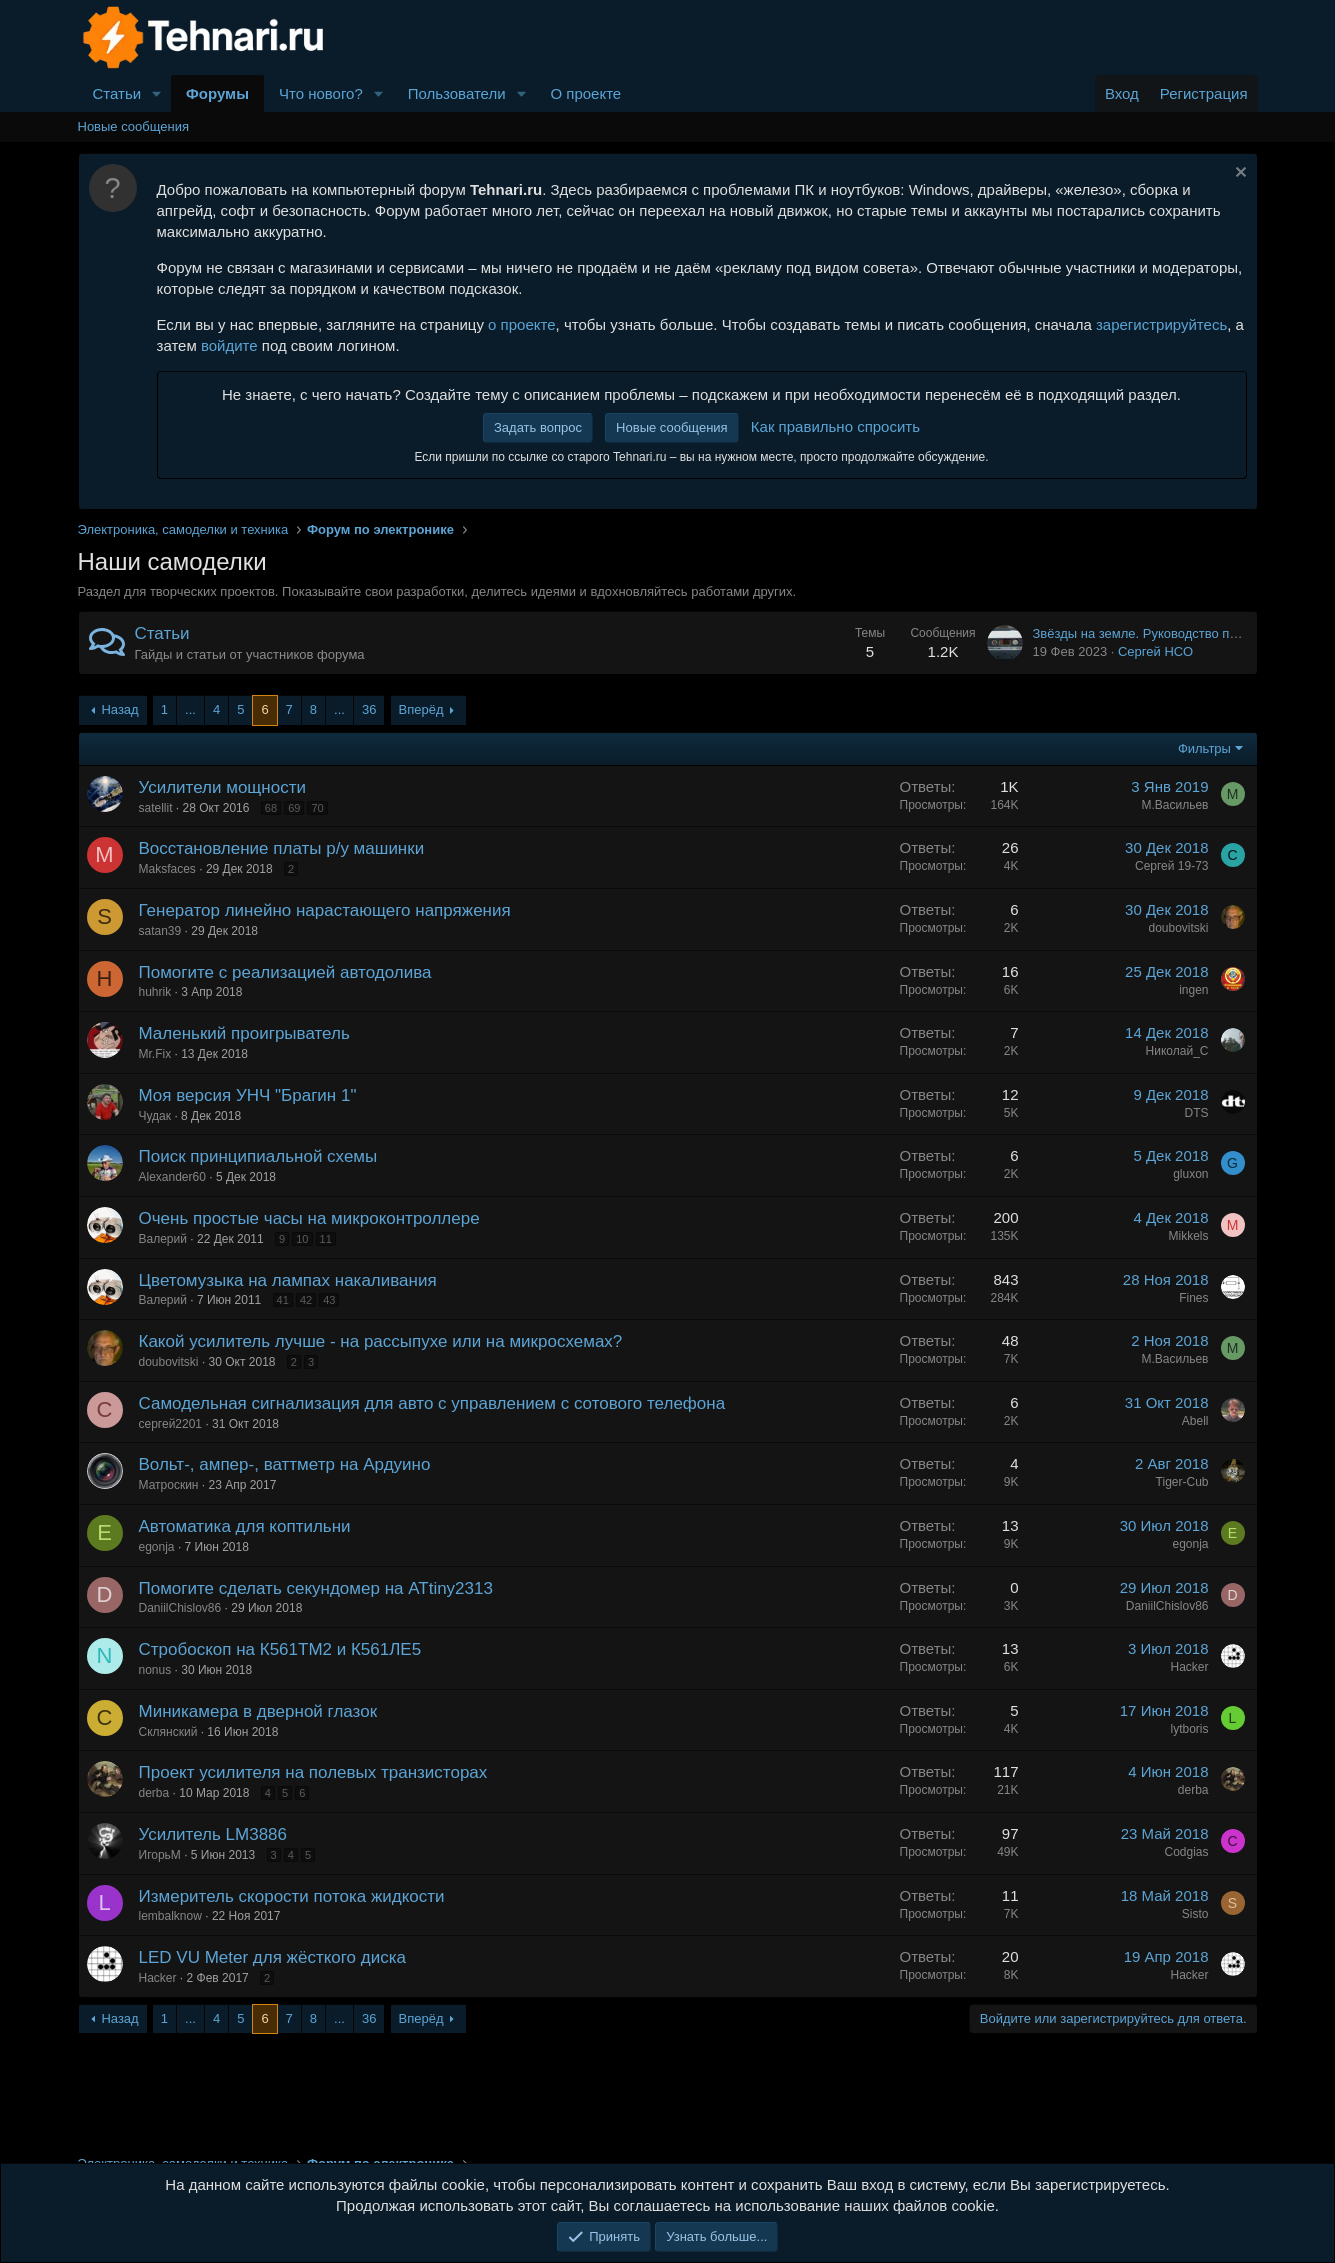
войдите (229, 345)
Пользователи (457, 93)
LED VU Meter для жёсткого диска (272, 1957)
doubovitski (1178, 928)
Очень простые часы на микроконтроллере (309, 1218)
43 (329, 1300)
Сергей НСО (1155, 651)
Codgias (1186, 1852)
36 (369, 709)
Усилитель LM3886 (213, 1834)
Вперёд (421, 709)
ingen (1193, 990)
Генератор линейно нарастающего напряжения (325, 910)
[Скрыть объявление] (1238, 174)
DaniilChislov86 (180, 1608)
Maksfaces (167, 869)
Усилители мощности (222, 787)
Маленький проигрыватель (244, 1033)
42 (306, 1300)
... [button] (190, 709)
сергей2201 (171, 1424)
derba (154, 1793)
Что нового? (321, 93)
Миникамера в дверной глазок (258, 1711)
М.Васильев (1174, 805)
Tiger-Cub (1182, 1482)
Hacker (1189, 1667)
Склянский (168, 1732)
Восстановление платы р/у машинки (282, 848)
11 (326, 1239)
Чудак (155, 1116)
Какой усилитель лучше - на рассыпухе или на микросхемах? (381, 1341)
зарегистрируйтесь (1161, 324)
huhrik (155, 992)
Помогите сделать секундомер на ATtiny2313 (316, 1588)
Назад (119, 709)
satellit (156, 808)
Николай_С (1177, 1051)
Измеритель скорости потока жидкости (292, 1896)
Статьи (117, 93)
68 (271, 808)
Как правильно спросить (835, 426)
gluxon (1190, 1174)
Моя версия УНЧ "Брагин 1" (248, 1095)
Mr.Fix (155, 1054)
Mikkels (1188, 1236)
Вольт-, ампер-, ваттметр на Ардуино (285, 1464)
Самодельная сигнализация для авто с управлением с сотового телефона (432, 1403)
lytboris (1189, 1729)
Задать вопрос (538, 427)
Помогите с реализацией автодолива (285, 972)
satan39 (160, 931)
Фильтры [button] (1204, 748)
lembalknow (170, 1916)
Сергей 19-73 (1172, 866)
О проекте (585, 93)
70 (317, 808)
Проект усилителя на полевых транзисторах (313, 1772)
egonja (157, 1547)
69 (294, 808)
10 (302, 1239)
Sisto (1195, 1914)
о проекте (521, 324)
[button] (157, 93)
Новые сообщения (134, 126)
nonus (155, 1670)
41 (283, 1300)
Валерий (163, 1239)
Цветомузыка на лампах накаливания (288, 1280)
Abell (1195, 1421)
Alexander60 (172, 1177)
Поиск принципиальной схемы (258, 1156)
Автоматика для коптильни (245, 1526)
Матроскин (169, 1485)
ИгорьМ (160, 1855)
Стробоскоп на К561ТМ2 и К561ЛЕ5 (280, 1649)
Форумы (217, 93)
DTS (1197, 1113)
